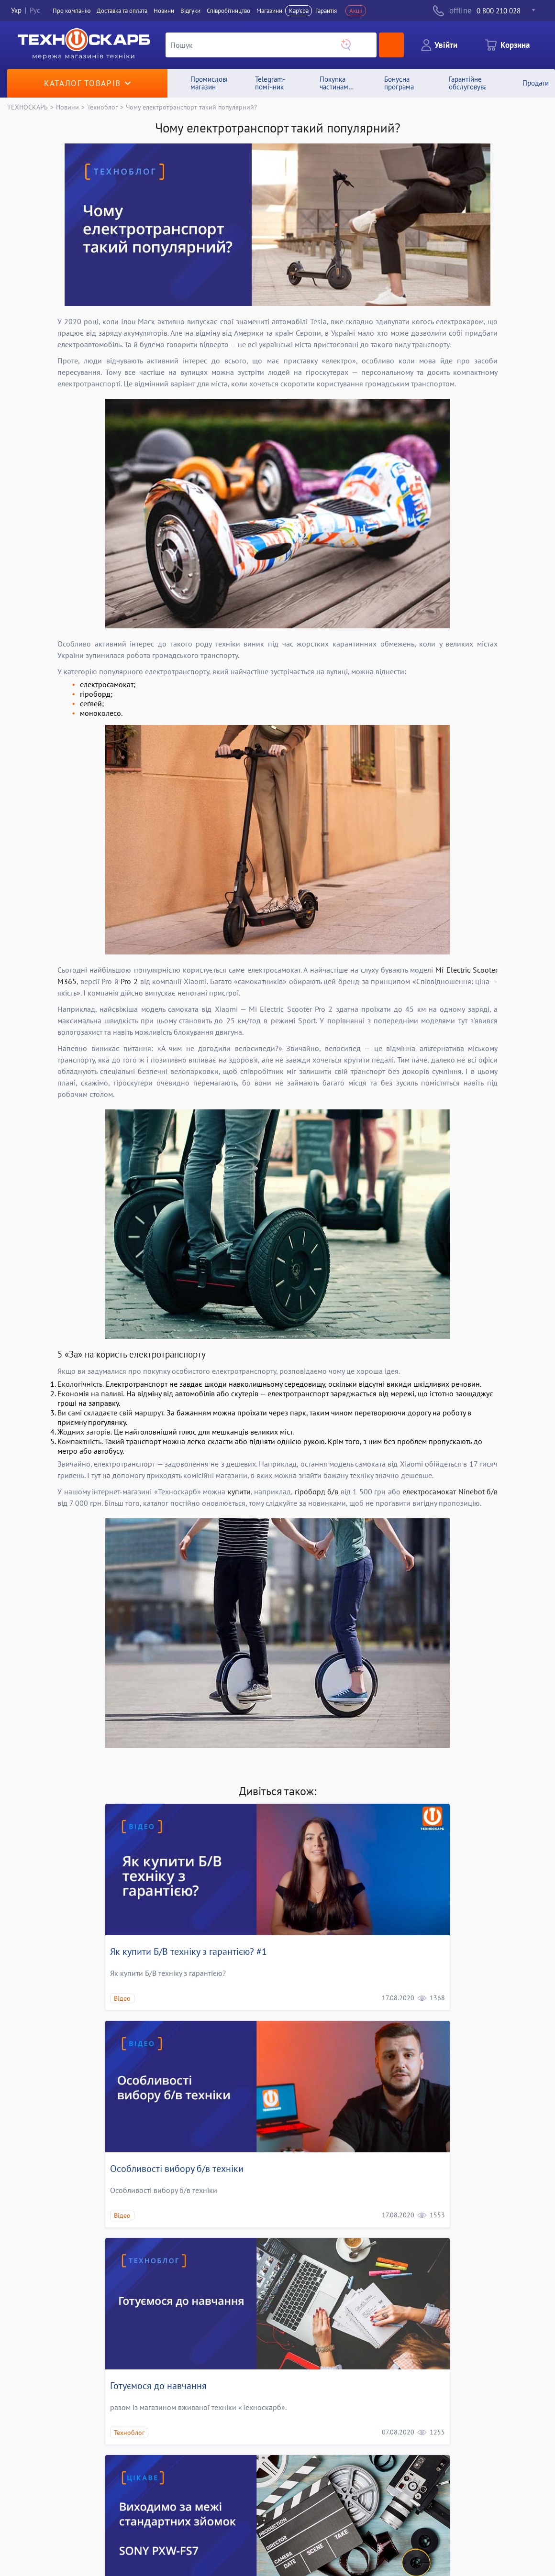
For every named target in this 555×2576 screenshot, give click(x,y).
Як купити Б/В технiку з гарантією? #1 (188, 1951)
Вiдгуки (190, 11)
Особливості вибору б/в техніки (177, 2168)
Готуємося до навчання (158, 2385)
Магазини (269, 11)
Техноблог (102, 106)
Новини (164, 11)
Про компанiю (71, 11)
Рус (35, 10)
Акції (356, 11)
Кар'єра (299, 11)
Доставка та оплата (122, 11)
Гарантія (326, 11)
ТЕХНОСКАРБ (27, 106)
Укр (16, 10)
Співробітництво (228, 11)
